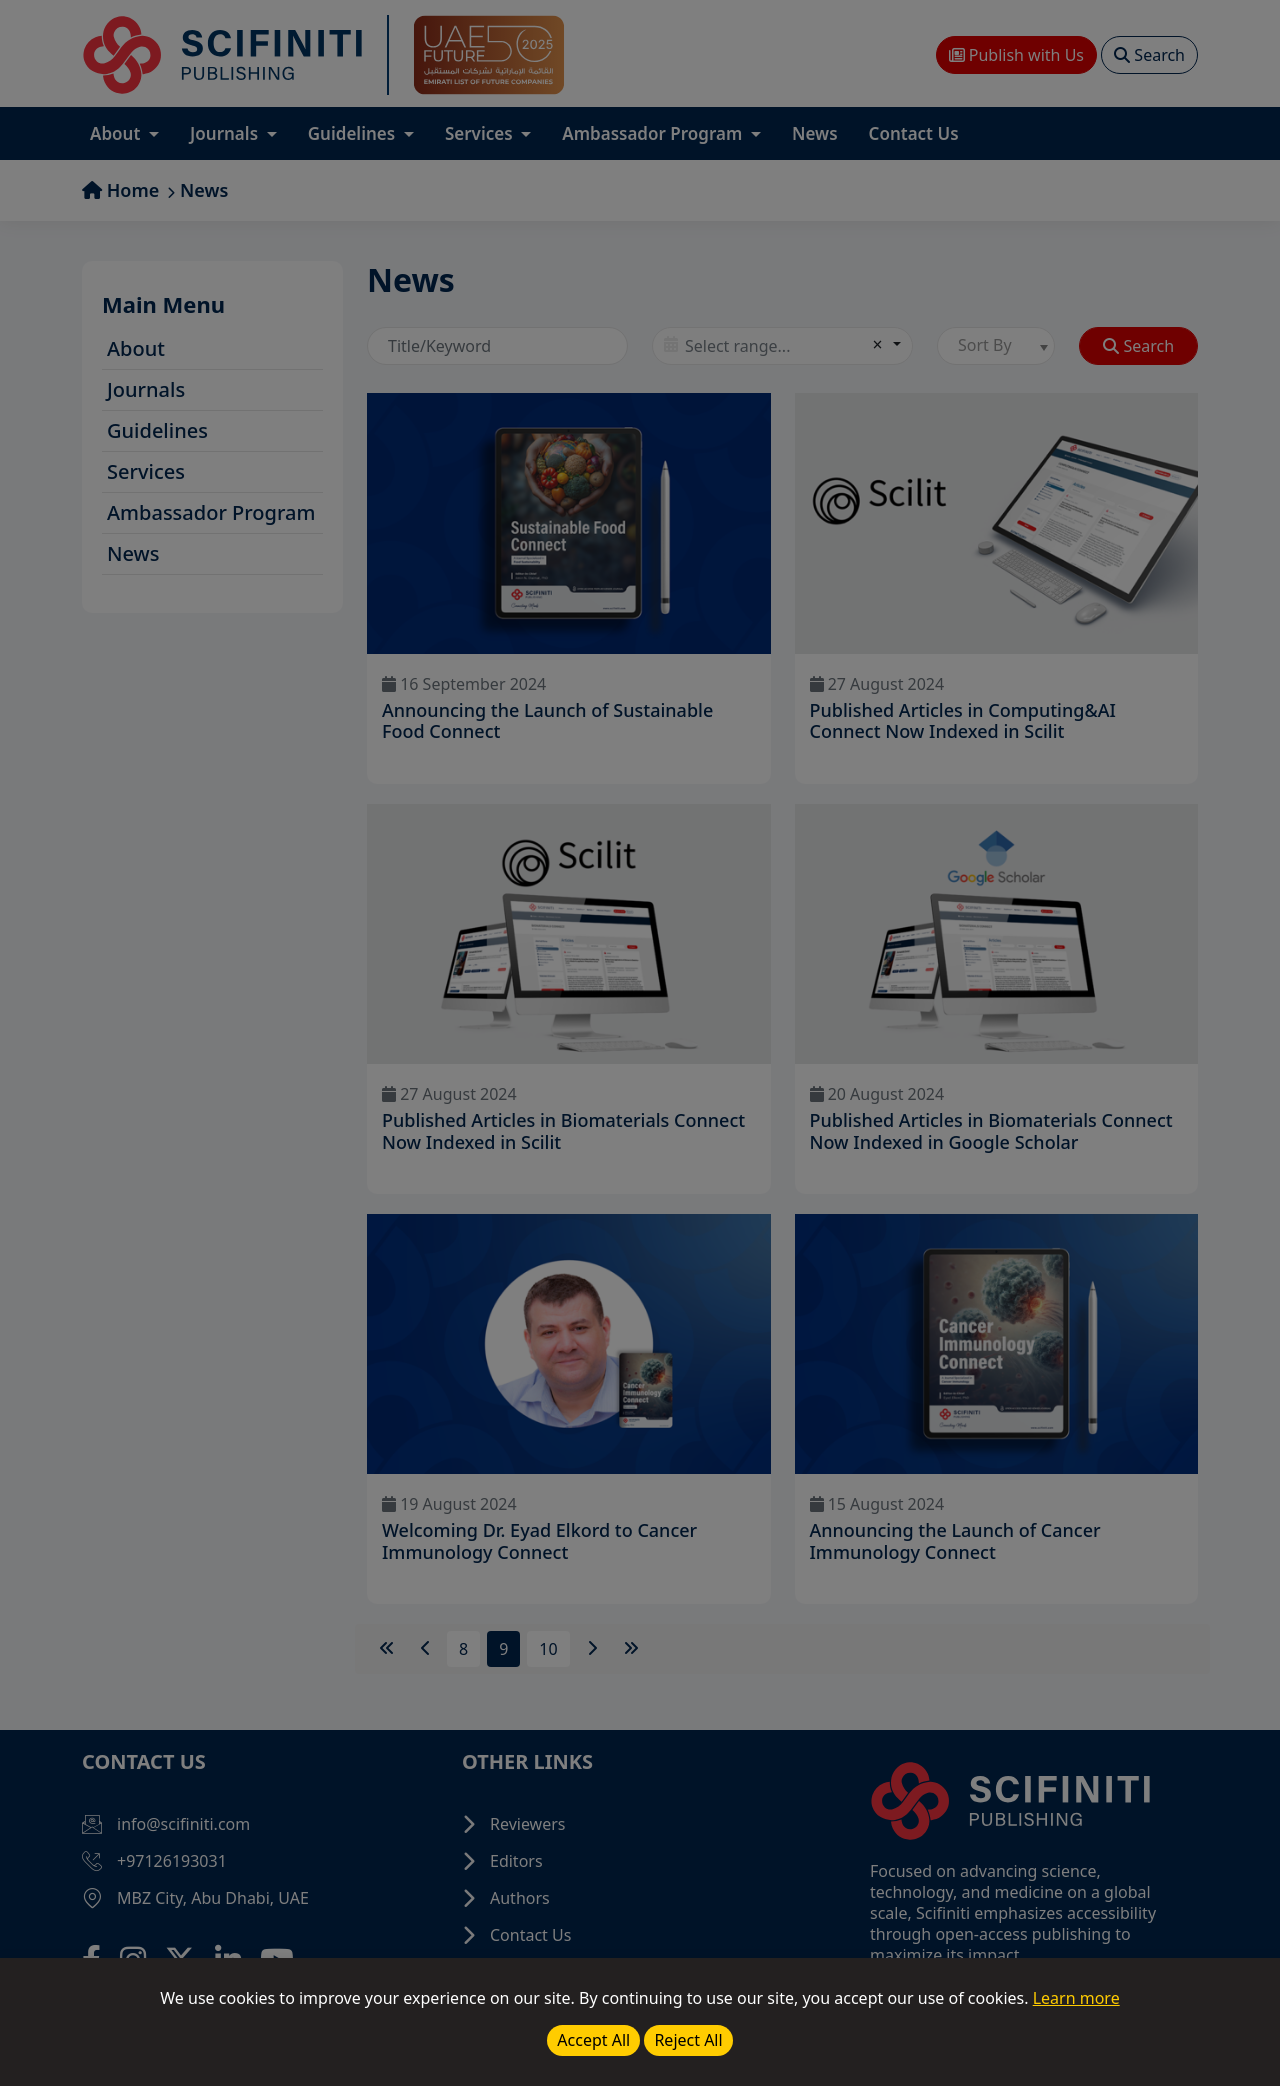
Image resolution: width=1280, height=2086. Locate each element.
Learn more (1076, 1998)
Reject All (688, 2040)
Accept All (593, 2040)
